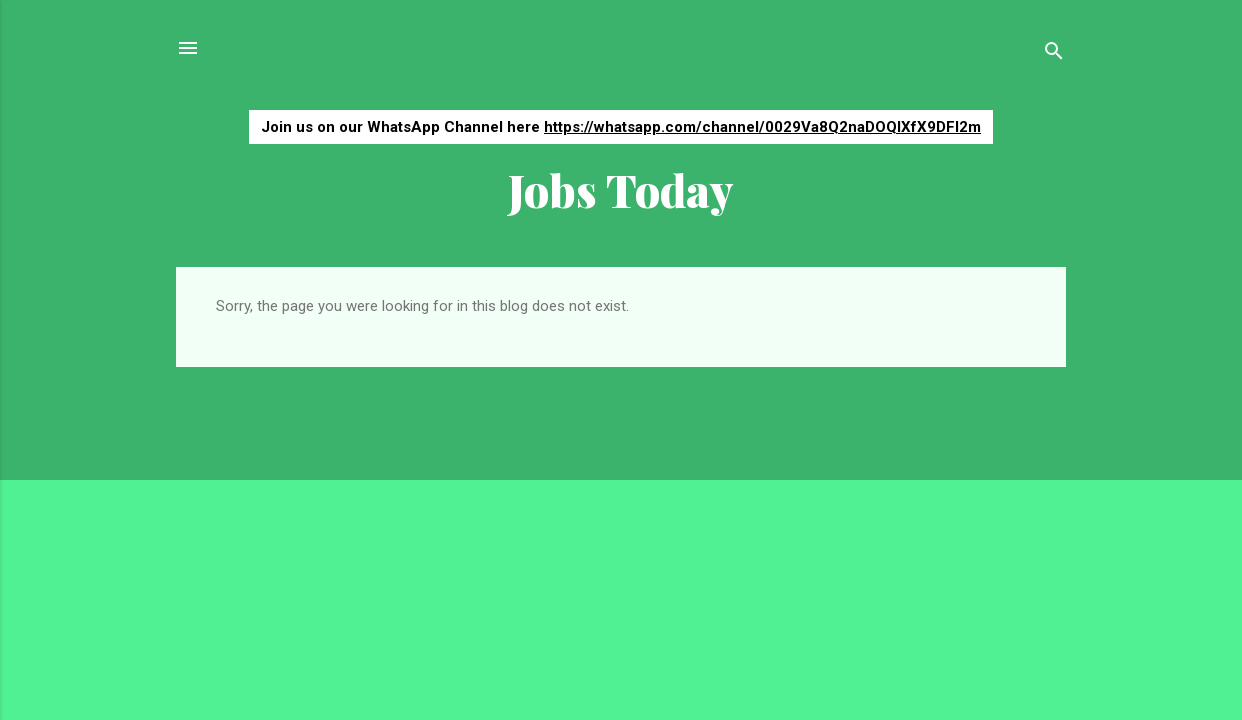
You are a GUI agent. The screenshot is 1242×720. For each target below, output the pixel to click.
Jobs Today (621, 189)
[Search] (1054, 54)
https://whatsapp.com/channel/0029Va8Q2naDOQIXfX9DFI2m (762, 127)
